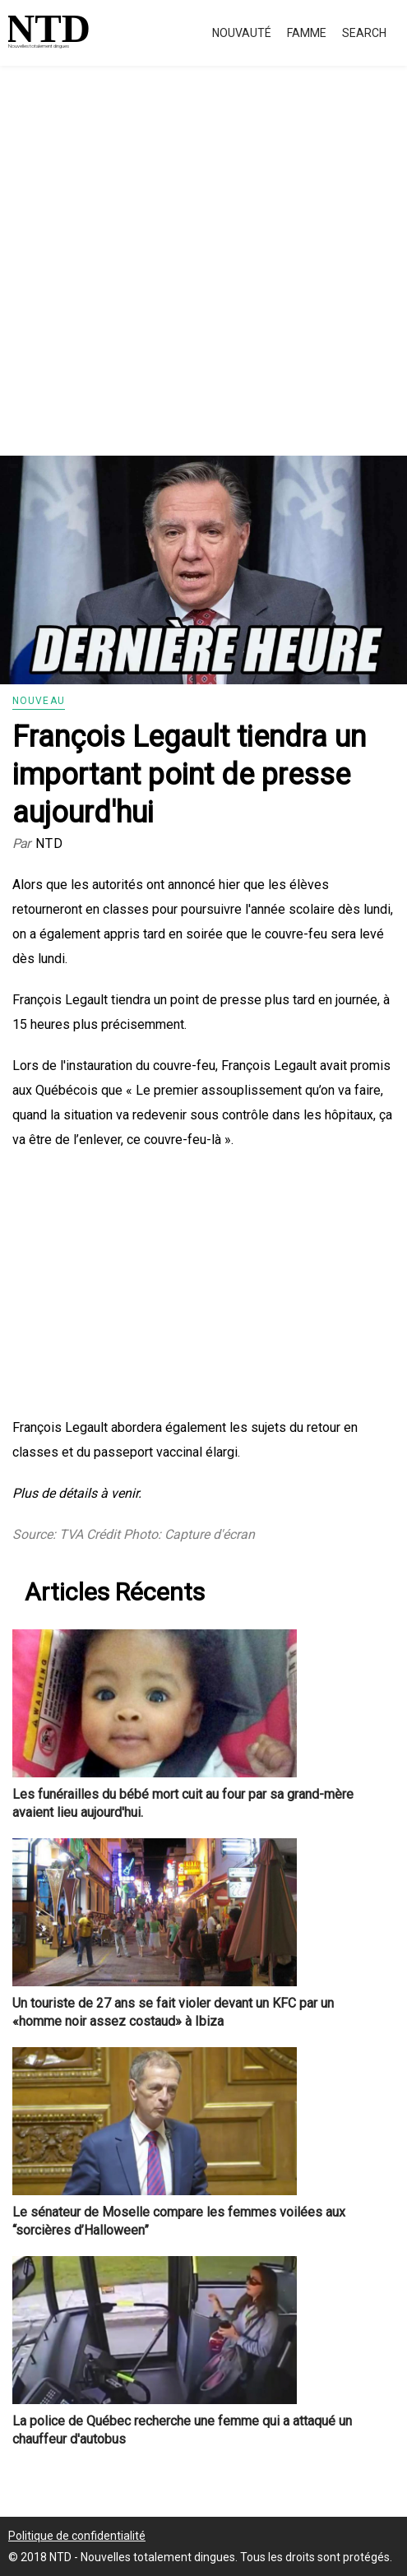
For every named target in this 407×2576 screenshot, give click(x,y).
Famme (306, 32)
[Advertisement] (203, 279)
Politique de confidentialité (77, 2535)
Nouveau (38, 701)
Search (364, 32)
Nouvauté (241, 32)
